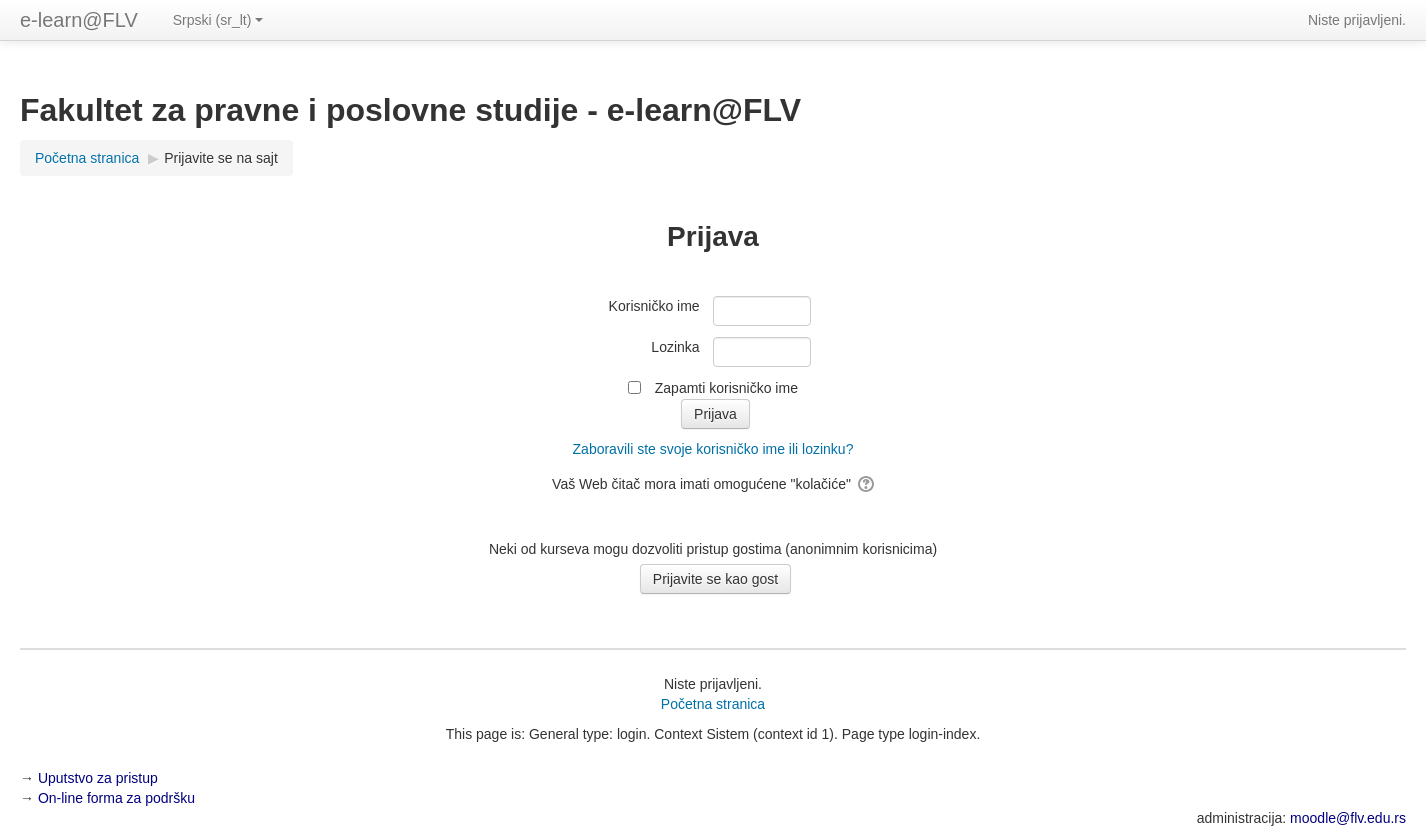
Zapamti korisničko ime (726, 388)
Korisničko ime (654, 306)
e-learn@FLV (79, 20)
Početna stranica (713, 704)
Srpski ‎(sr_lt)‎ (218, 20)
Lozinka (675, 347)
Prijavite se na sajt (221, 158)
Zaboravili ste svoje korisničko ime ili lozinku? (713, 449)
